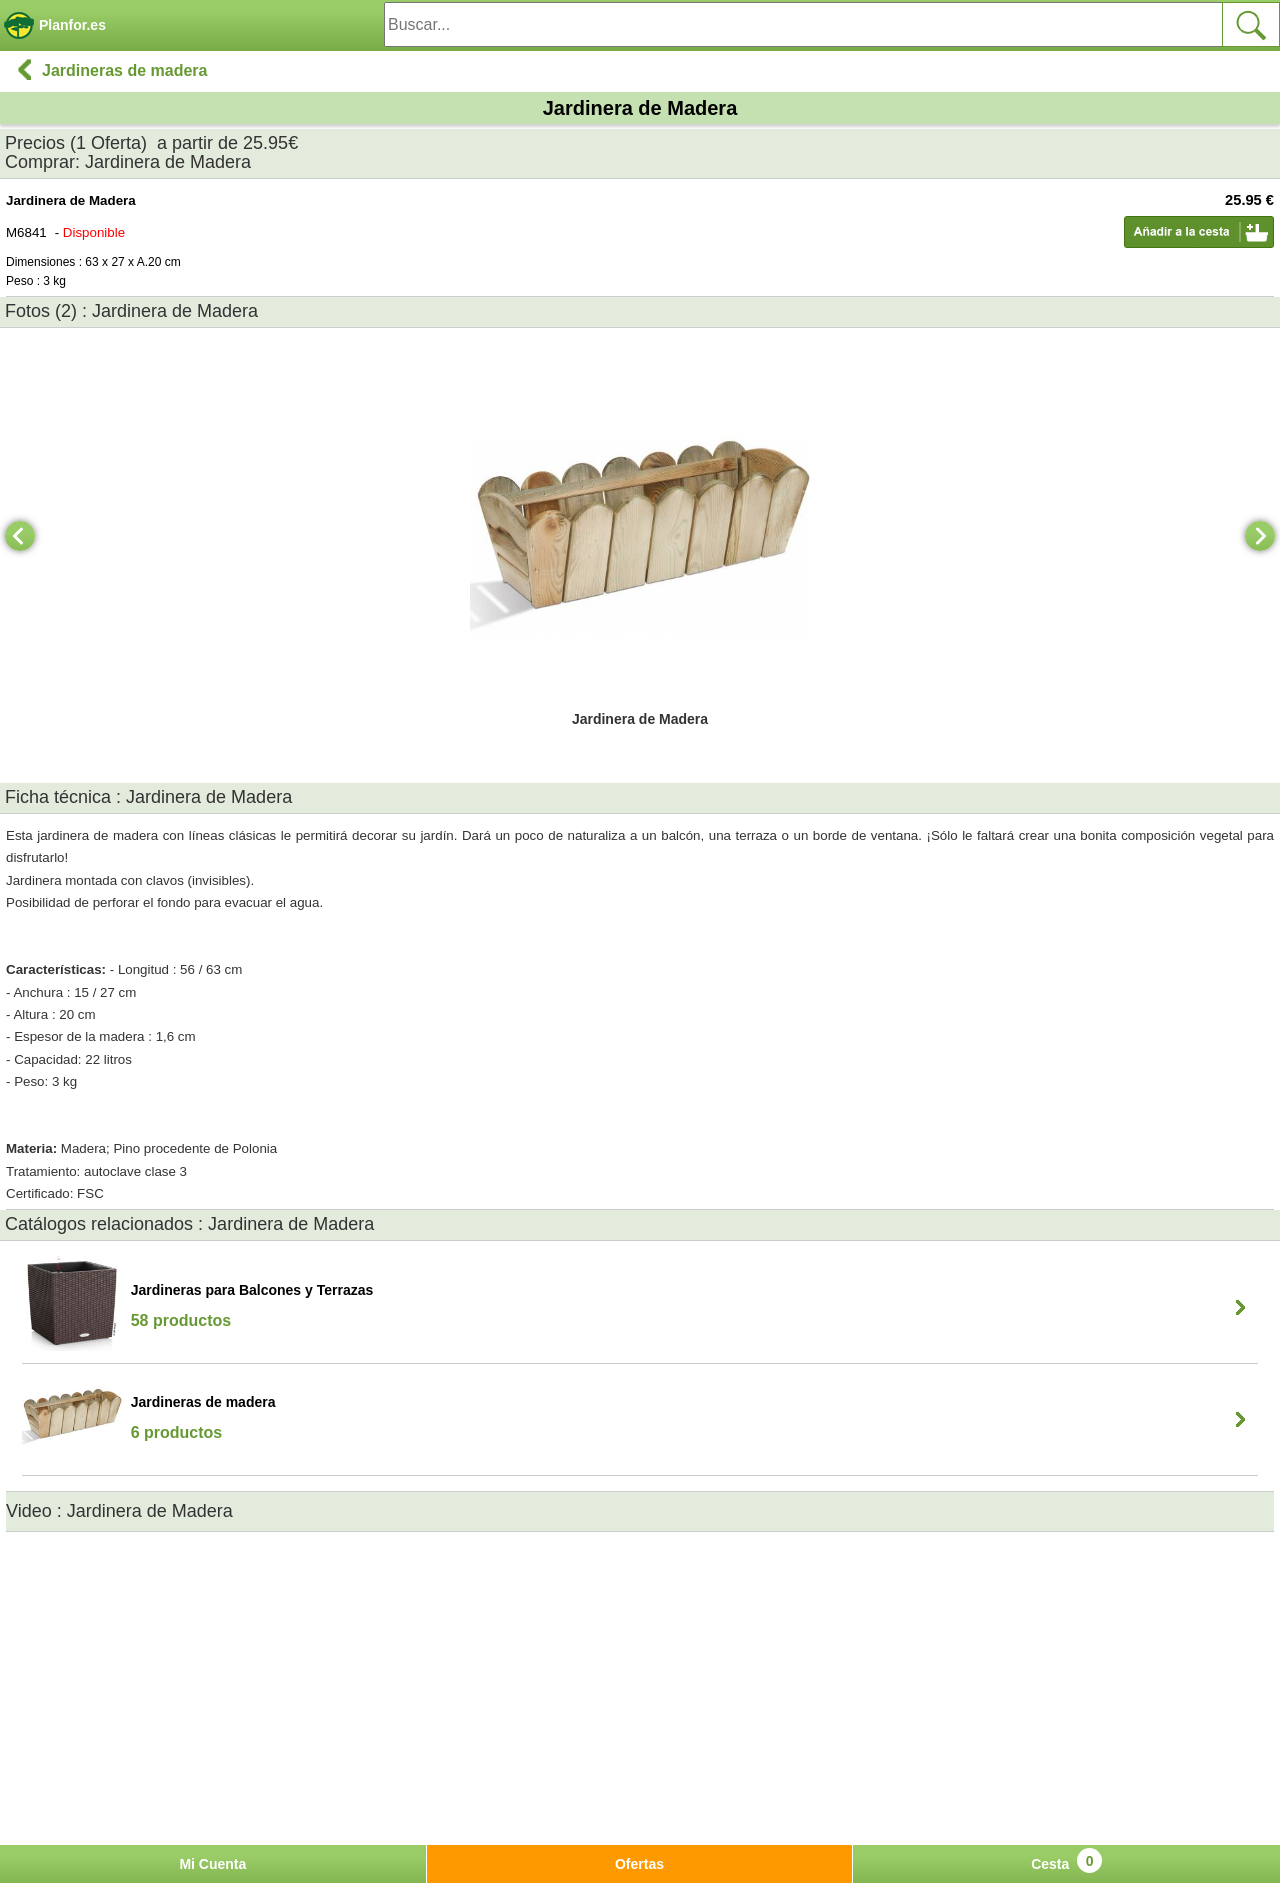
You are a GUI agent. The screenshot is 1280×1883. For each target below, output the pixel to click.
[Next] (1260, 536)
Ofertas (639, 1864)
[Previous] (20, 536)
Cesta (1066, 1860)
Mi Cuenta (212, 1864)
